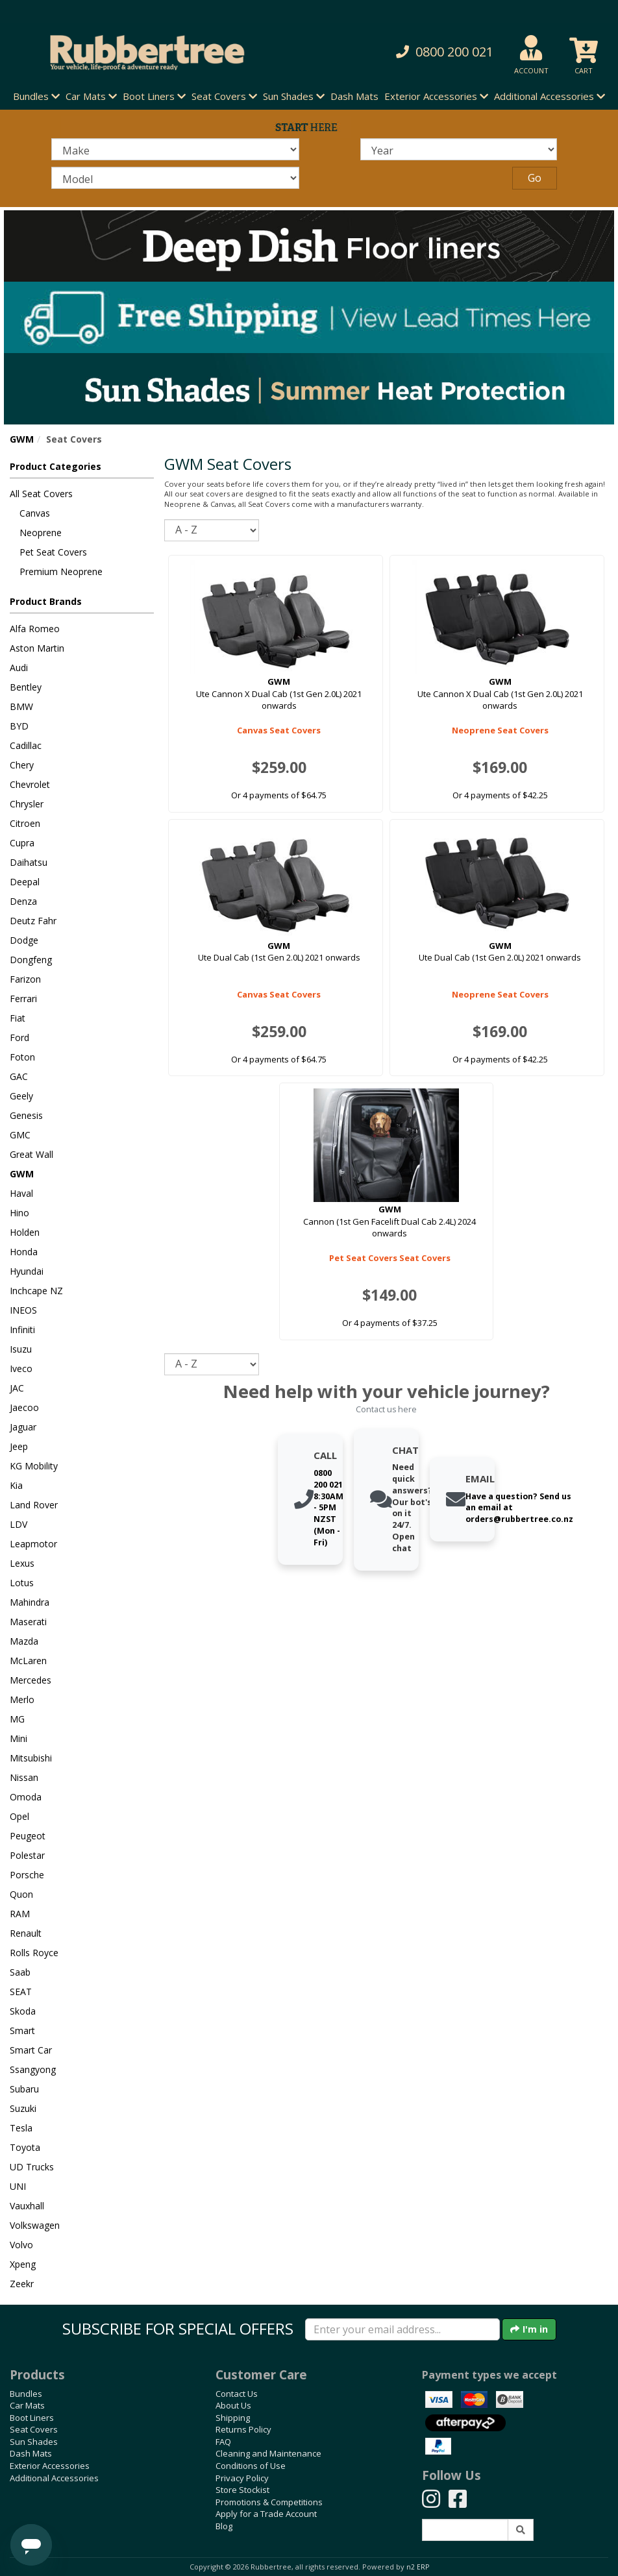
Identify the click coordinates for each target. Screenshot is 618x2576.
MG (17, 1719)
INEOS (23, 1310)
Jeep (19, 1446)
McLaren (28, 1660)
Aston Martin (37, 648)
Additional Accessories (54, 2478)
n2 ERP (417, 2566)
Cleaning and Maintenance (268, 2453)
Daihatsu (28, 862)
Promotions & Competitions (269, 2502)
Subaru (24, 2089)
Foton (22, 1057)
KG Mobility (34, 1466)
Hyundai (26, 1271)
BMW (21, 706)
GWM (22, 439)
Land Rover (34, 1505)
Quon (21, 1894)
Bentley (26, 687)
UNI (18, 2186)
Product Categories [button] (55, 466)
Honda (24, 1251)
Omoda (26, 1797)
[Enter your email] (402, 2329)
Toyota (25, 2147)
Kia (16, 1485)
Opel (19, 1816)
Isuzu (21, 1349)
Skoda (23, 2011)
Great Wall (31, 1154)
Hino (19, 1213)
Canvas (34, 513)
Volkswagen (35, 2225)
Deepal (25, 882)
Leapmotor (33, 1544)
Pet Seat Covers (53, 552)
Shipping (233, 2417)
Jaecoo (24, 1407)
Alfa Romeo (35, 628)
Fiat (17, 1018)
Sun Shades (34, 2441)
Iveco (21, 1368)
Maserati (28, 1621)
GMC (20, 1135)
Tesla (21, 2128)
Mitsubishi (31, 1758)
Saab (20, 1972)
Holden (25, 1232)
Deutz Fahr (33, 920)
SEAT (21, 1991)
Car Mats (27, 2405)
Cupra (22, 843)
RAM (20, 1913)
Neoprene (40, 532)
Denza (23, 901)
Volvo (21, 2245)
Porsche (27, 1875)
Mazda (24, 1641)
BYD (19, 726)
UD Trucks (32, 2167)
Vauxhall (27, 2206)
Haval (21, 1193)
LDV (18, 1524)
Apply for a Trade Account (266, 2514)
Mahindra (29, 1602)
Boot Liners (32, 2417)
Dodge (24, 940)
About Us (233, 2405)
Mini (18, 1738)
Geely (21, 1096)
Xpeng (23, 2264)
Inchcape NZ (36, 1290)
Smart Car (31, 2050)
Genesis (26, 1115)
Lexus (22, 1563)
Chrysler (26, 804)
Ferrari (23, 998)
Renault (26, 1933)
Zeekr (22, 2283)
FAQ (223, 2441)
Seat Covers (34, 2429)
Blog (224, 2526)
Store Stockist (242, 2490)
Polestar (27, 1855)
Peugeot (27, 1836)
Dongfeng (31, 959)
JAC (17, 1388)
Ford (19, 1037)
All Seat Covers (41, 493)
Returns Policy (243, 2429)
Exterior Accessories (50, 2466)
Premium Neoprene (61, 571)
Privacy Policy (242, 2478)
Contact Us (237, 2393)
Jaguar (23, 1427)
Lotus (22, 1582)
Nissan (24, 1777)
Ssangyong (33, 2069)
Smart (22, 2030)
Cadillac (26, 745)
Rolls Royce (34, 1952)
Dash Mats (354, 96)
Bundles (26, 2393)
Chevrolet (30, 784)
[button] (424, 52)
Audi (19, 667)
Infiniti (22, 1329)
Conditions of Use (251, 2466)
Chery (22, 765)
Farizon (25, 979)
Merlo (22, 1699)
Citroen (25, 823)
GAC (19, 1076)
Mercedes (30, 1680)
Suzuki (23, 2108)
